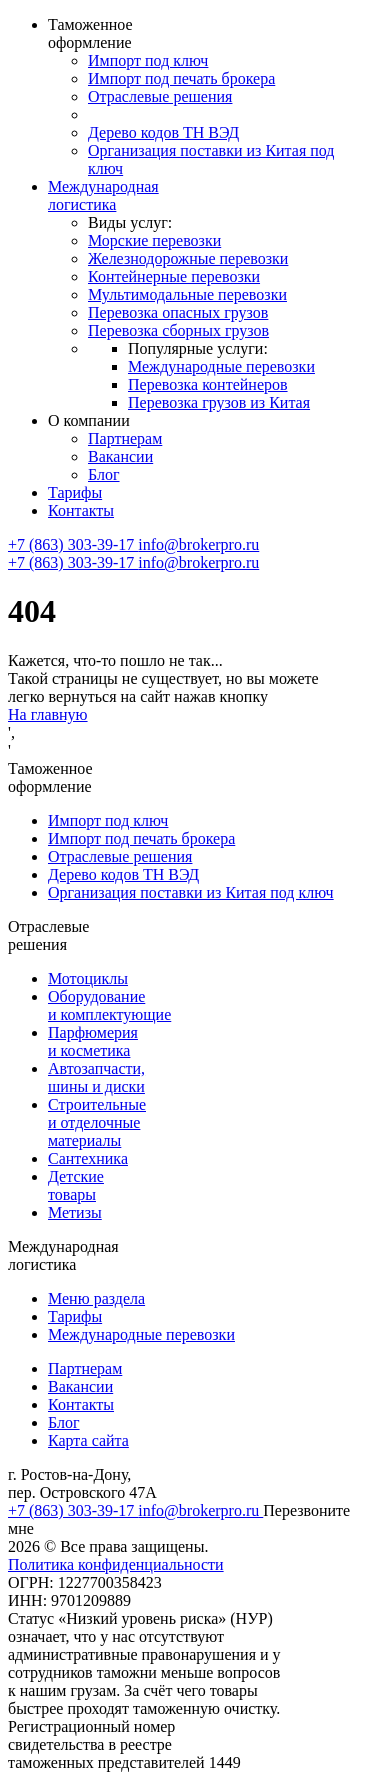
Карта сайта (88, 1440)
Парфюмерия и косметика (93, 1041)
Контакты (81, 510)
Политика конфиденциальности (116, 1564)
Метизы (75, 1212)
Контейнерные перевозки (174, 276)
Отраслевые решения (160, 96)
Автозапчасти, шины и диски (96, 1077)
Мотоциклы (88, 978)
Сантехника (88, 1158)
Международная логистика (103, 195)
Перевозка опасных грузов (178, 312)
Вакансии (120, 456)
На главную (48, 714)
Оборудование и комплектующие (109, 1005)
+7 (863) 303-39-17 (73, 544)
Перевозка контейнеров (208, 384)
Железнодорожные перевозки (188, 258)
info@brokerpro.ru (198, 544)
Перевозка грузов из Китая (219, 402)
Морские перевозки (154, 240)
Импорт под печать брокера (181, 78)
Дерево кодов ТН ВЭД (163, 132)
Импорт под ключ (148, 60)
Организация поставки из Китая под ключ (191, 892)
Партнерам (125, 438)
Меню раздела (96, 1298)
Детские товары (76, 1185)
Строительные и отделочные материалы (97, 1122)
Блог (104, 474)
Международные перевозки (221, 366)
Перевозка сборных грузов (178, 330)
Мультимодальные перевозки (187, 294)
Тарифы (75, 492)
